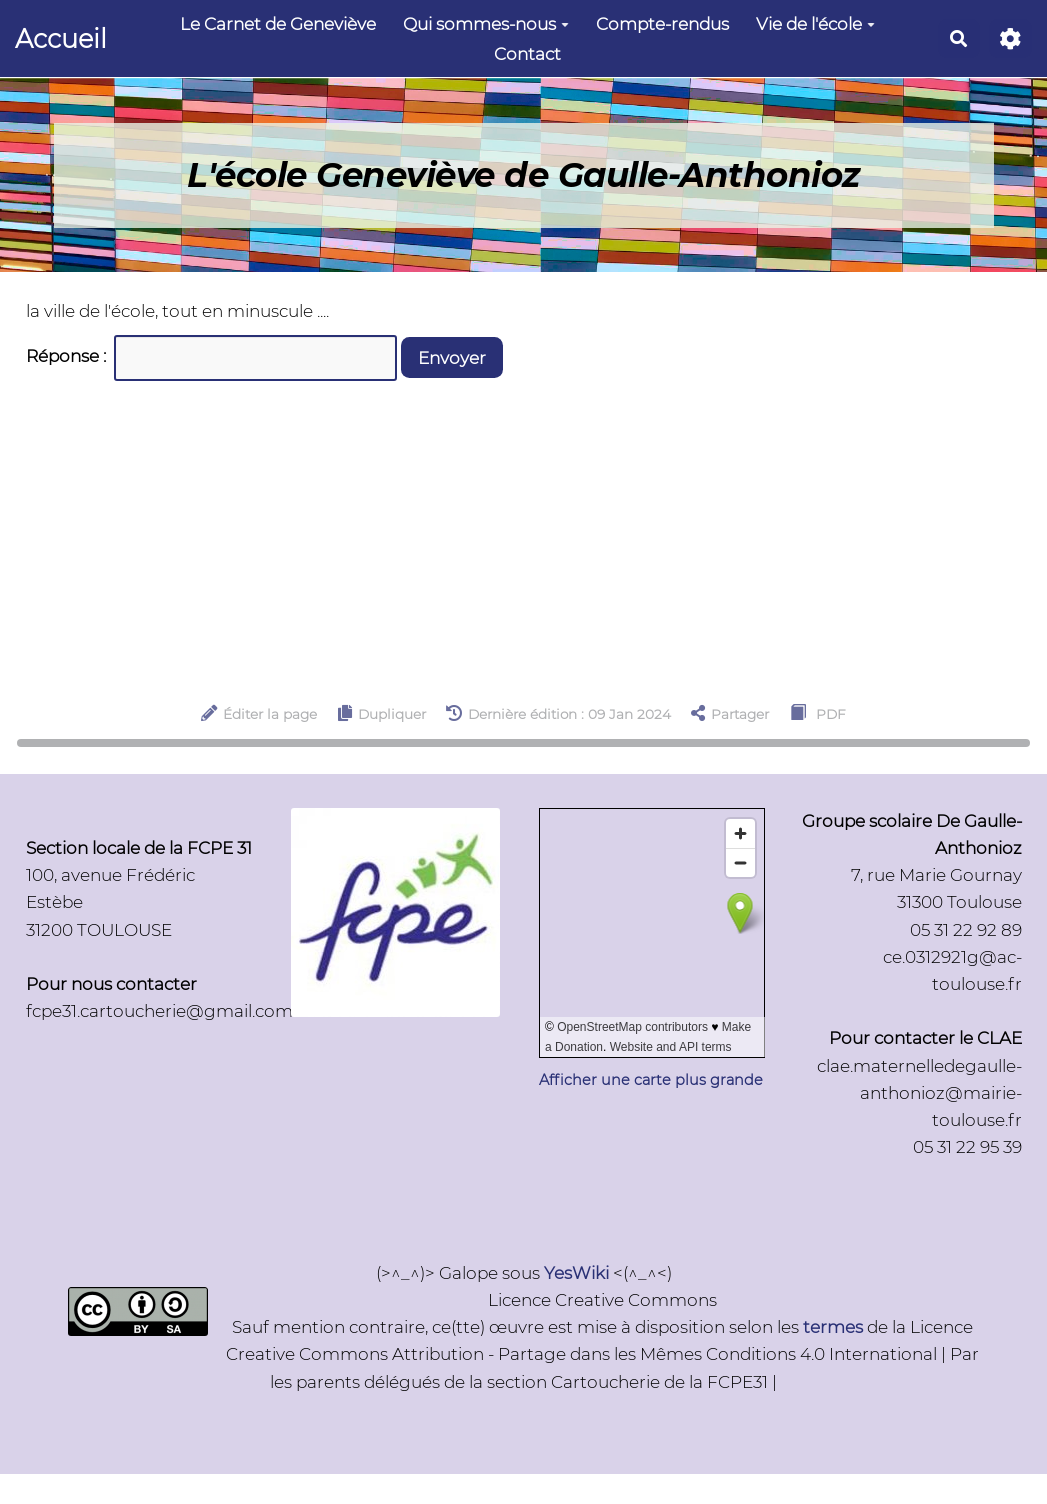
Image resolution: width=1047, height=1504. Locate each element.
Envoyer (452, 358)
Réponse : (68, 356)
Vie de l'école (815, 24)
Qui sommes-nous (486, 24)
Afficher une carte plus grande (651, 1080)
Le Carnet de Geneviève (278, 24)
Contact (527, 54)
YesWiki (576, 1273)
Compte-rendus (662, 24)
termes (833, 1327)
